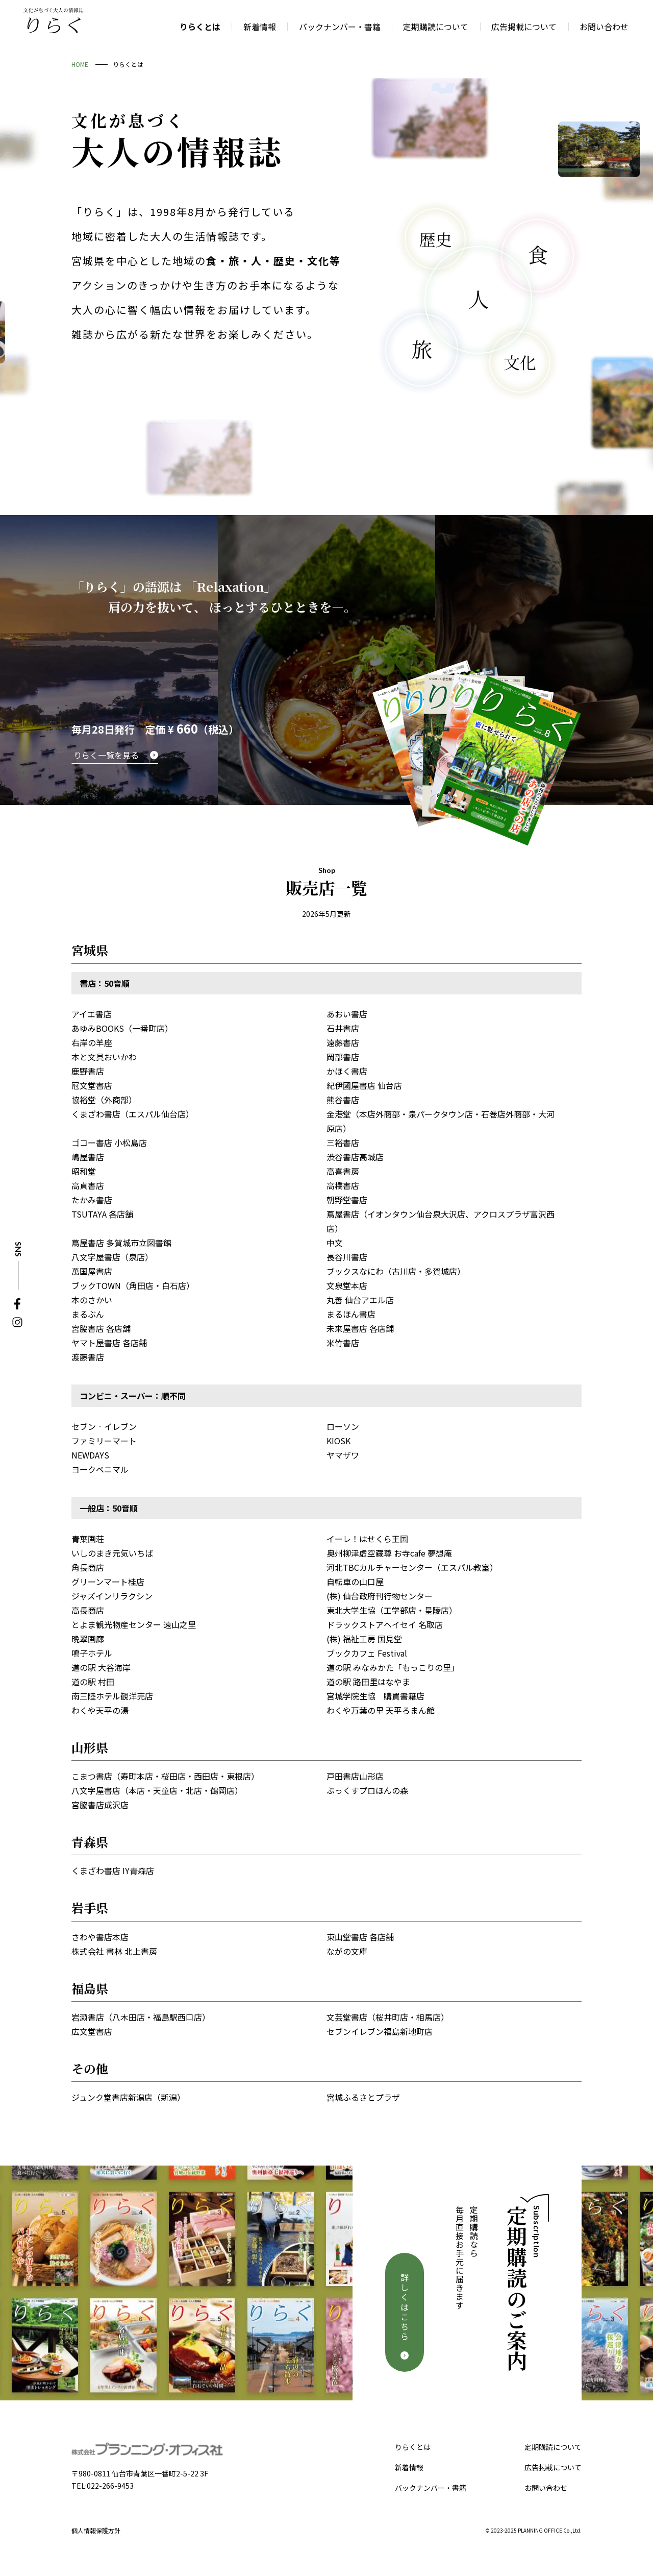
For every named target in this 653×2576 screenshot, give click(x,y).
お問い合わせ (545, 2488)
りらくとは (413, 2447)
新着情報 (409, 2467)
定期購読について (553, 2447)
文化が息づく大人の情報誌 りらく (53, 20)
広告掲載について (553, 2467)
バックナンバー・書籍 (430, 2488)
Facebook (17, 1304)
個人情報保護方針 (95, 2530)
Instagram (17, 1322)
